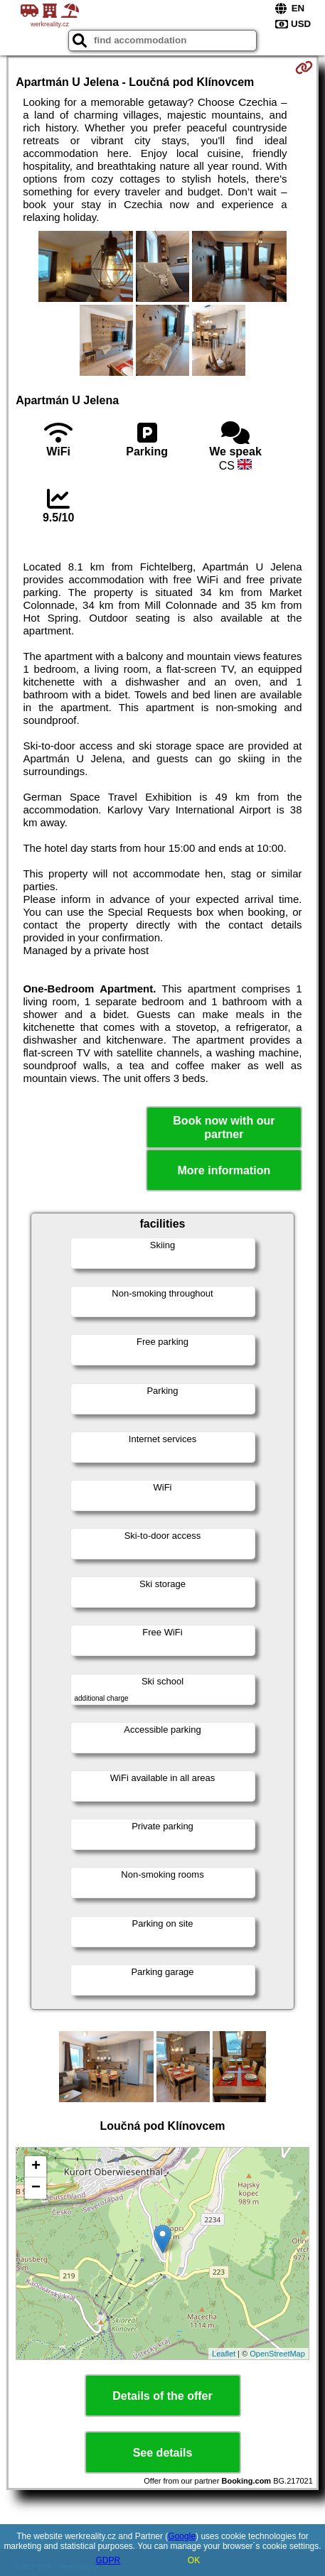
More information (224, 1170)
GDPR (107, 2560)
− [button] (36, 2188)
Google (182, 2536)
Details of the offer (162, 2396)
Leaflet (223, 2353)
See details (163, 2453)
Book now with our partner (224, 1127)
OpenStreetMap (277, 2353)
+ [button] (36, 2166)
